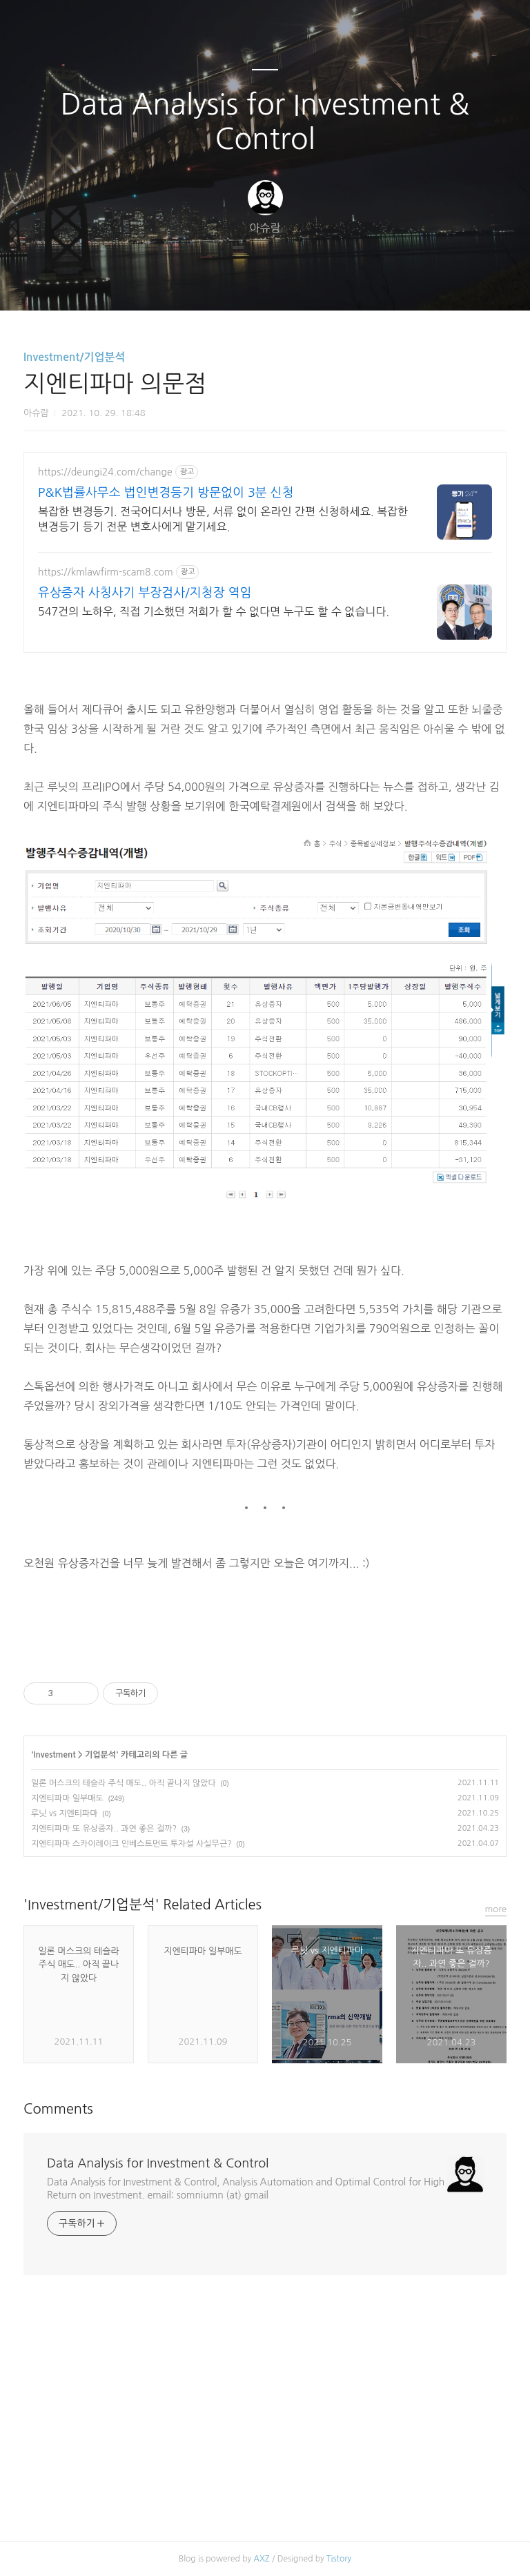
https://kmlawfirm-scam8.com (105, 572)
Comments (58, 2109)
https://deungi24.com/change (105, 472)
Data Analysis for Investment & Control (265, 121)
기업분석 (100, 1755)
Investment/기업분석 (74, 357)
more (496, 1909)
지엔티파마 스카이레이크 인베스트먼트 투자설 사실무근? (131, 1844)
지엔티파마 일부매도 (67, 1798)
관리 (334, 282)
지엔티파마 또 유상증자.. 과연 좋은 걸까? (104, 1829)
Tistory (338, 2559)
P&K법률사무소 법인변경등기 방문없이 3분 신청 (166, 492)
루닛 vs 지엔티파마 (64, 1813)
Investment (55, 1755)
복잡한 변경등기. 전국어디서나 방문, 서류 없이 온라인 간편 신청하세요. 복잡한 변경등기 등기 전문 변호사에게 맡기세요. (223, 519)
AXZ (261, 2559)
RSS (287, 282)
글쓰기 (193, 282)
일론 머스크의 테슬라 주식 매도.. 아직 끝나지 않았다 (123, 1783)
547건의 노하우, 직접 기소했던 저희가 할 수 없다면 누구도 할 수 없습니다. (213, 611)
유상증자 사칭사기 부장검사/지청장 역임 (145, 593)
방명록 (240, 282)
